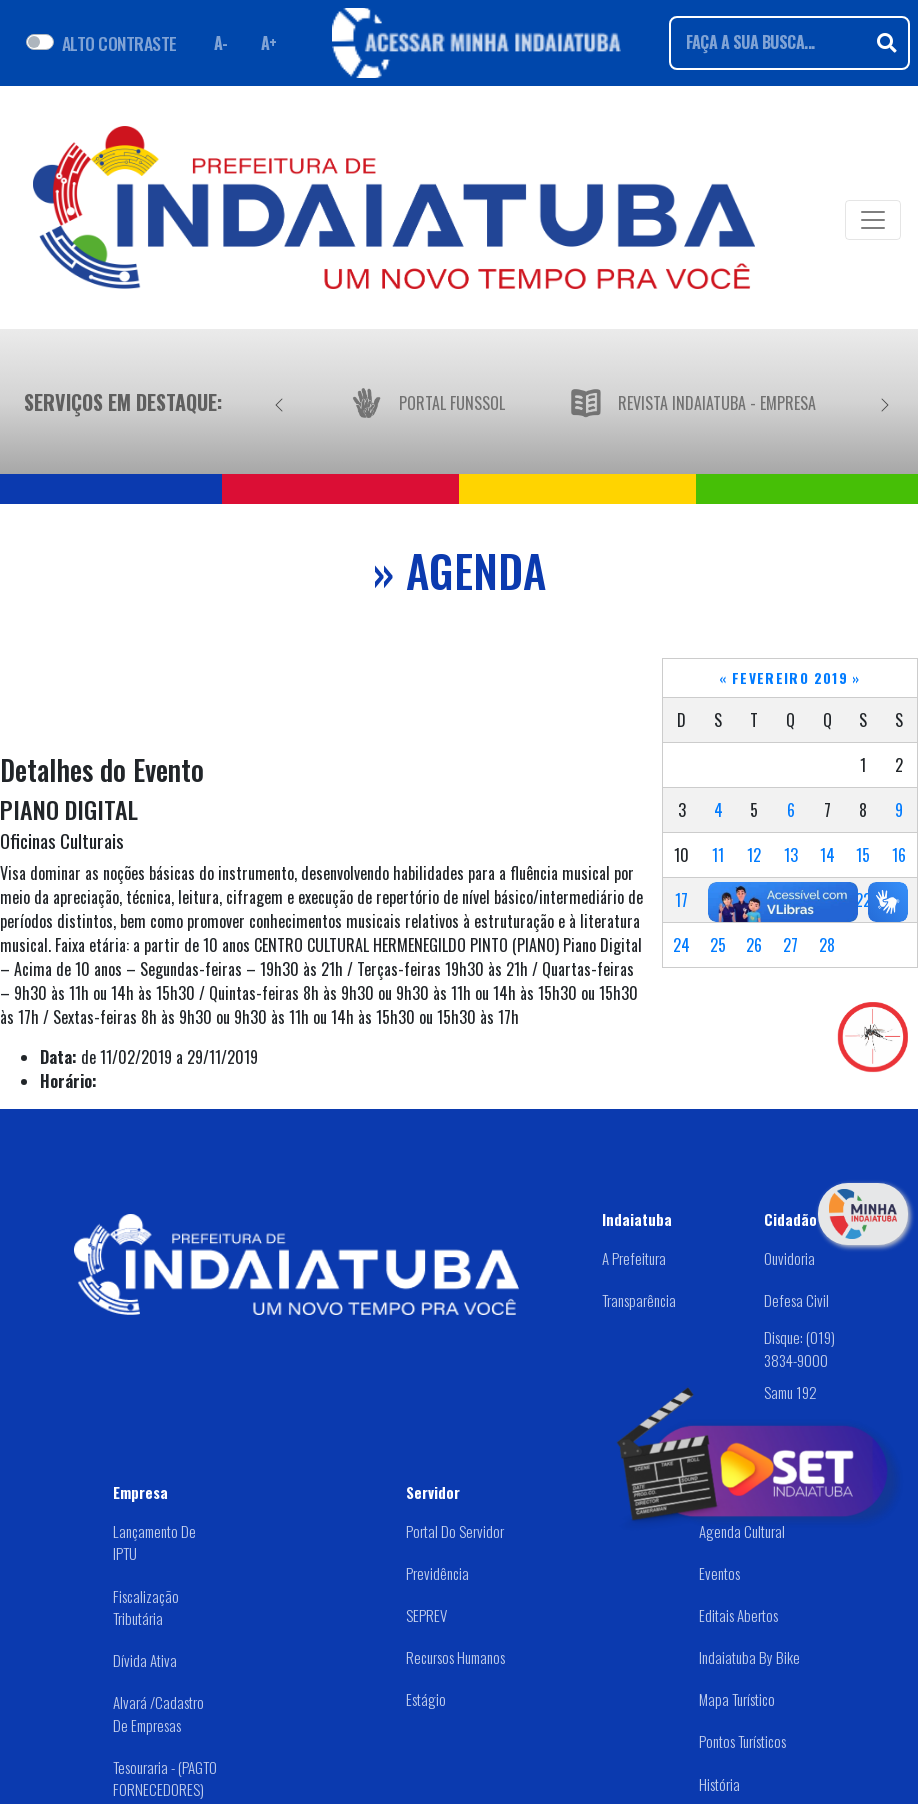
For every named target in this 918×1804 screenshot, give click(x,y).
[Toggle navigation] (873, 220)
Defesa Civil (796, 1300)
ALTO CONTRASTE (119, 43)
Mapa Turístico (737, 1699)
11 (718, 855)
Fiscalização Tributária (146, 1607)
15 (863, 855)
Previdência (437, 1573)
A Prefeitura (634, 1258)
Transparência (639, 1300)
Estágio (426, 1699)
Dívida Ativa (145, 1660)
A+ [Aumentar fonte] (269, 43)
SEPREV (426, 1615)
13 (791, 855)
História (719, 1784)
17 (681, 900)
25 (718, 945)
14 (827, 855)
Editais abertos (738, 1615)
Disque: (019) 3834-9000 (799, 1348)
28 (827, 945)
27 (790, 945)
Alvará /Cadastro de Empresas (158, 1713)
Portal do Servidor (455, 1531)
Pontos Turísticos (742, 1741)
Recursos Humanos (455, 1657)
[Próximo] (885, 402)
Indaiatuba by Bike (749, 1657)
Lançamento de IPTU (154, 1542)
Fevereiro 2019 (790, 678)
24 (681, 945)
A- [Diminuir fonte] (221, 43)
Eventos (719, 1573)
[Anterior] (279, 402)
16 (899, 855)
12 (754, 855)
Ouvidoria (789, 1258)
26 (754, 945)
